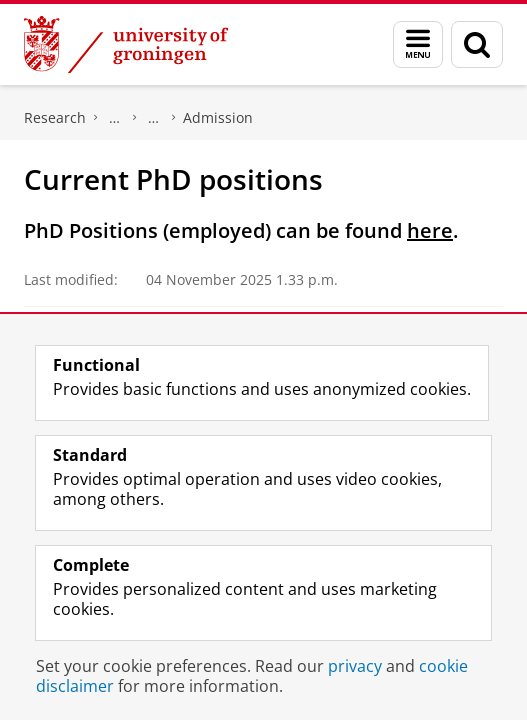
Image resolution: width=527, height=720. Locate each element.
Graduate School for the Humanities (115, 118)
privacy (355, 666)
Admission (218, 117)
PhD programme (154, 118)
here (430, 230)
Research (55, 117)
